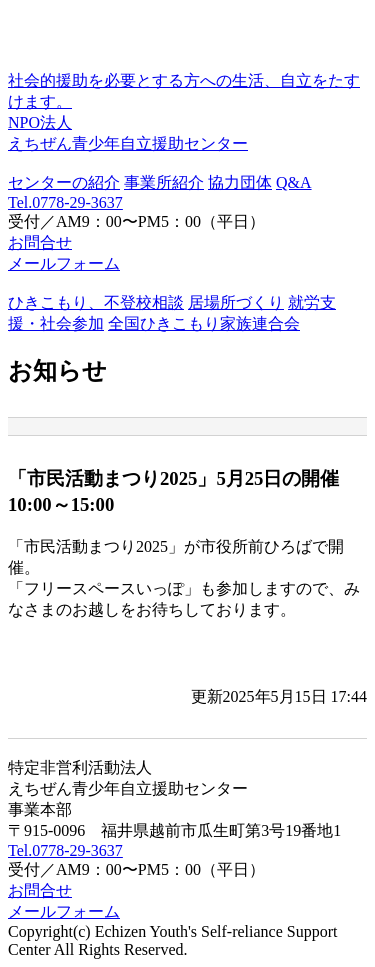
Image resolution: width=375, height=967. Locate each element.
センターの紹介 (64, 182)
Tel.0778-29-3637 (65, 202)
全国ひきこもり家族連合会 (204, 323)
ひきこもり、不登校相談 (96, 302)
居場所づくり (236, 302)
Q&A (294, 182)
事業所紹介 (164, 182)
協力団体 (240, 182)
